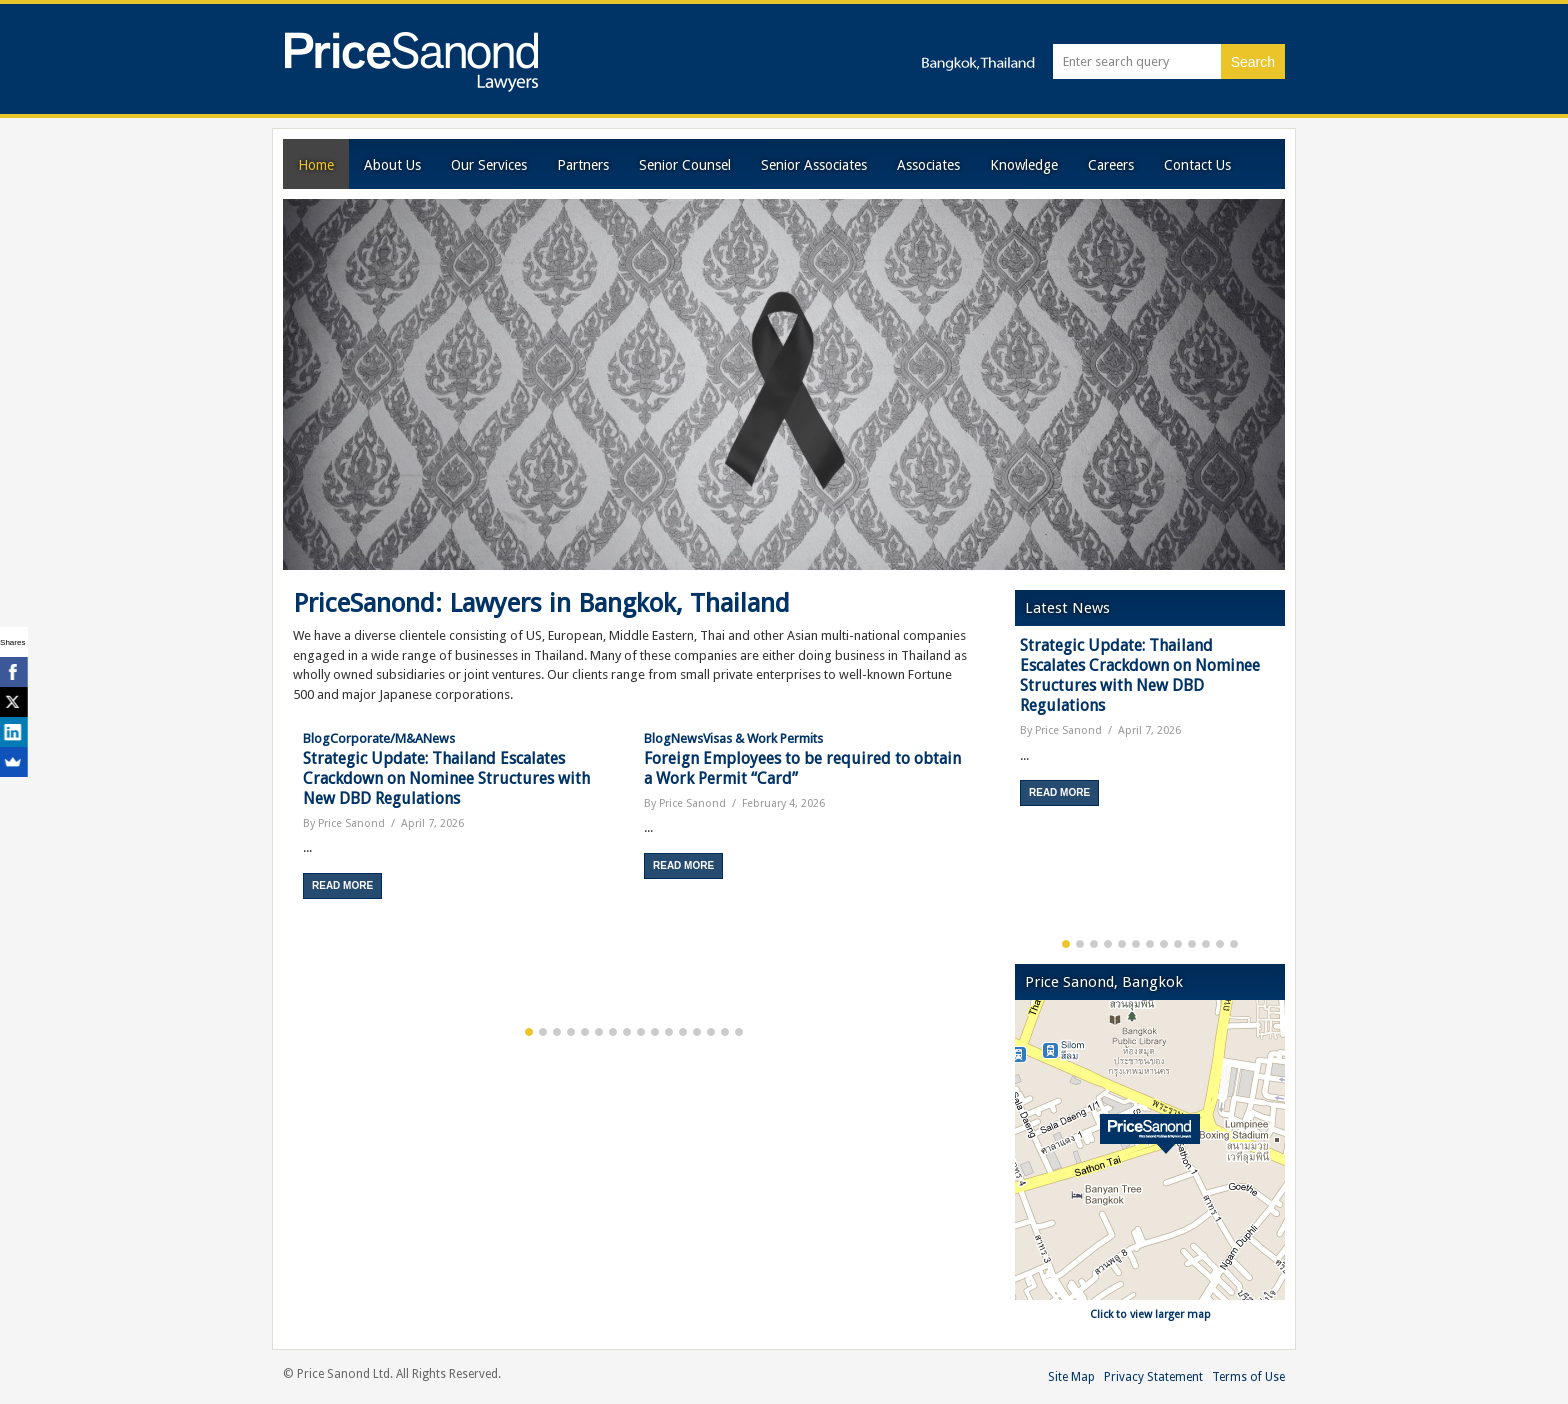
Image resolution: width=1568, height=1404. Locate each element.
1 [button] (529, 1032)
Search (1253, 62)
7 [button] (613, 1032)
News (439, 738)
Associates (928, 165)
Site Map (1071, 1377)
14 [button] (711, 1032)
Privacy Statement (1153, 1377)
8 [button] (627, 1032)
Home (316, 165)
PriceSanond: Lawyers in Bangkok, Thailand (541, 603)
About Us (392, 165)
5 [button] (585, 1032)
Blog (316, 738)
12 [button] (683, 1032)
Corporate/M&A (376, 738)
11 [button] (669, 1032)
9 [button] (641, 1032)
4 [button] (571, 1032)
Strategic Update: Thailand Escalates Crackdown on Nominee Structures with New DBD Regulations (446, 778)
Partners (583, 165)
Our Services (489, 165)
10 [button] (655, 1032)
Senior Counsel (685, 165)
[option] (463, 814)
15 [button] (725, 1032)
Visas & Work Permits (763, 738)
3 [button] (557, 1032)
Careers (1111, 165)
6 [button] (599, 1032)
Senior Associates (814, 165)
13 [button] (697, 1032)
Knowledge (1024, 165)
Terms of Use (1248, 1377)
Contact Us (1197, 165)
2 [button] (543, 1032)
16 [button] (739, 1032)
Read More (342, 885)
